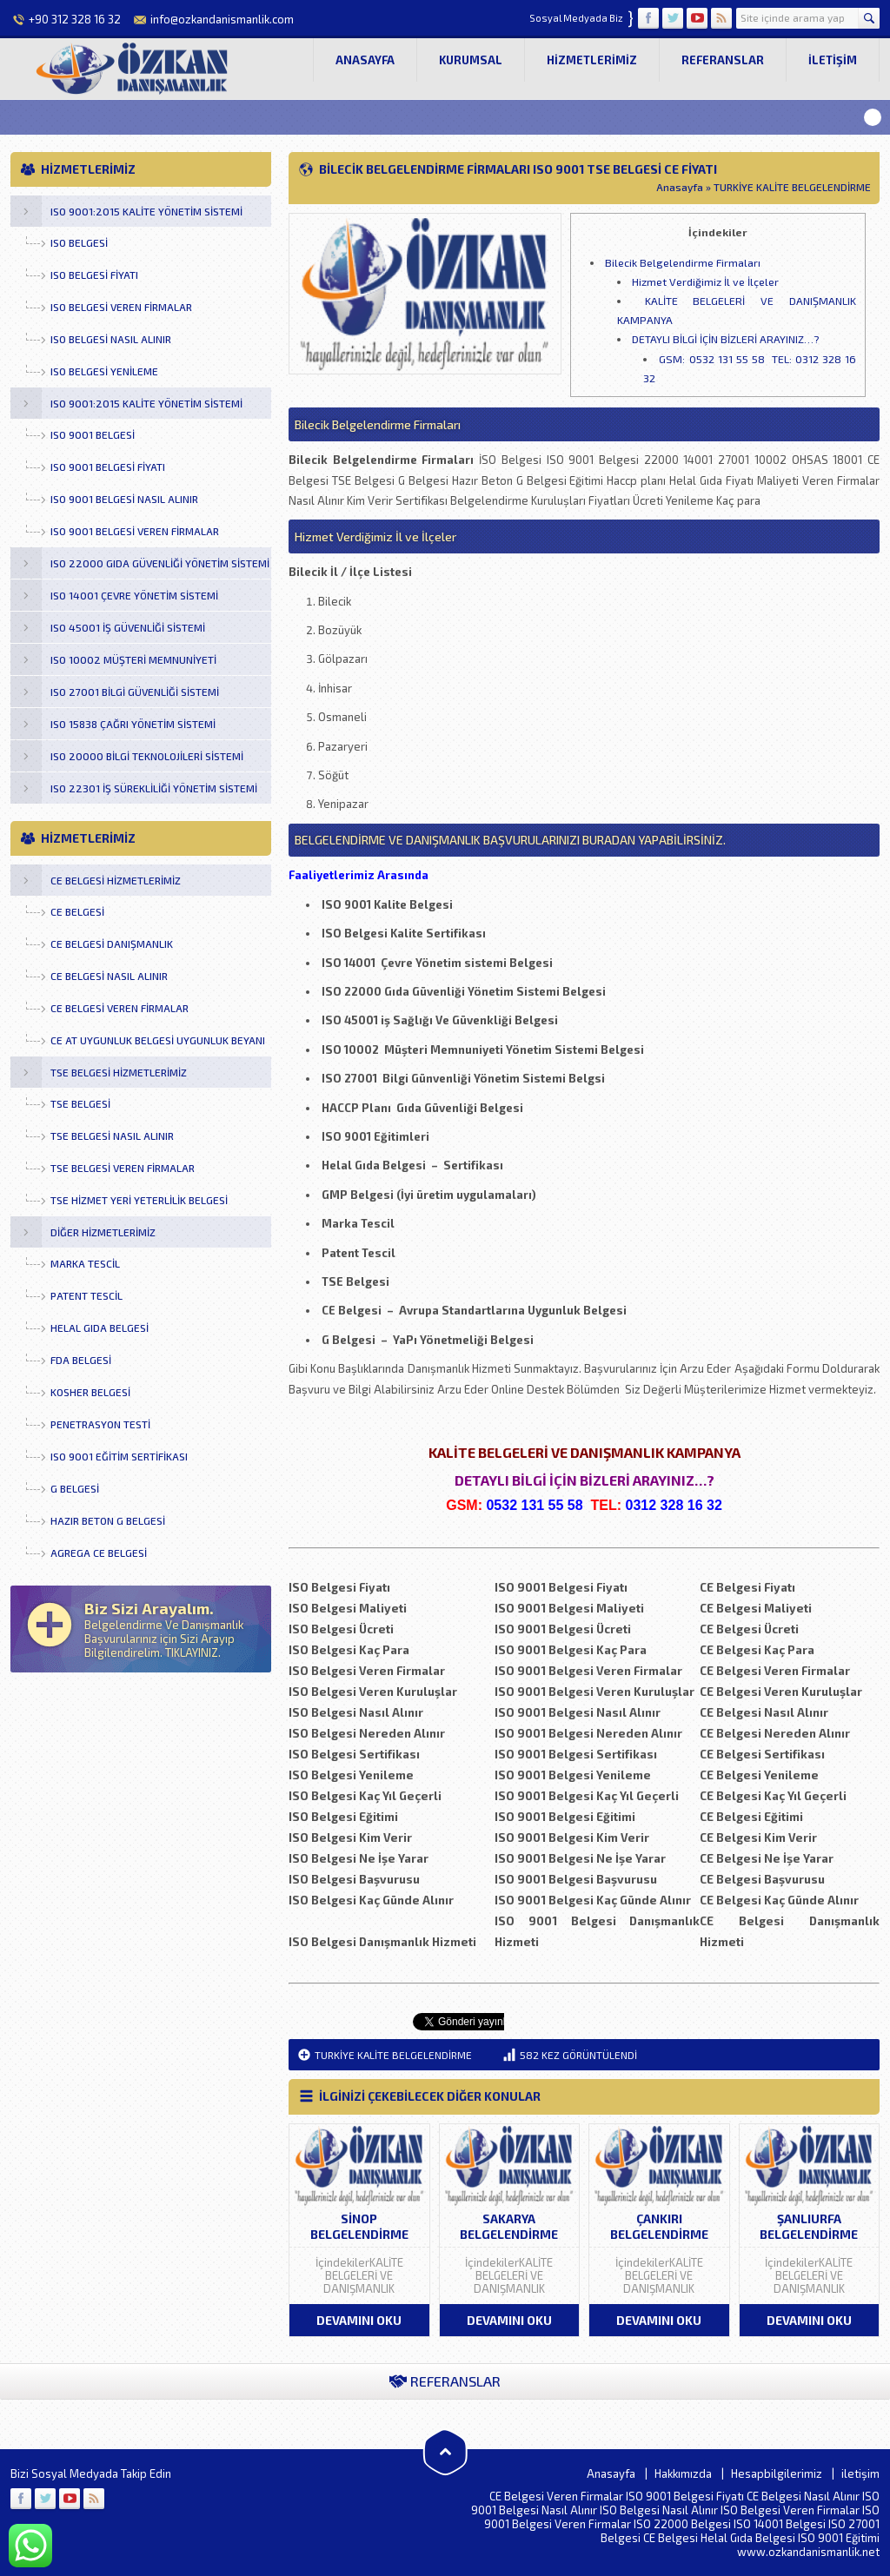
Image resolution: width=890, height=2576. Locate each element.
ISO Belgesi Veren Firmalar (790, 2510)
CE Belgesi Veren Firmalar (556, 2496)
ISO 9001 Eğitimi (839, 2538)
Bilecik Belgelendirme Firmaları (682, 262)
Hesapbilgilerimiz (776, 2473)
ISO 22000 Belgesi (682, 2524)
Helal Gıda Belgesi (748, 2538)
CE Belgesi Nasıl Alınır (803, 2496)
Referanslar (722, 60)
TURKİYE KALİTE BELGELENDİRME (792, 187)
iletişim (832, 60)
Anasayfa (365, 60)
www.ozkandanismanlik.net (808, 2552)
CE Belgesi (670, 2538)
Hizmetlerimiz (592, 60)
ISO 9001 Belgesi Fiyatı (685, 2496)
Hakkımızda (683, 2473)
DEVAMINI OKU (359, 2320)
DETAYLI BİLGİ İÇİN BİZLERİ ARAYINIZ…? (725, 339)
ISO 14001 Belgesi (780, 2524)
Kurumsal (470, 60)
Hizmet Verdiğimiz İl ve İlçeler (705, 281)
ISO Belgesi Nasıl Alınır (659, 2510)
